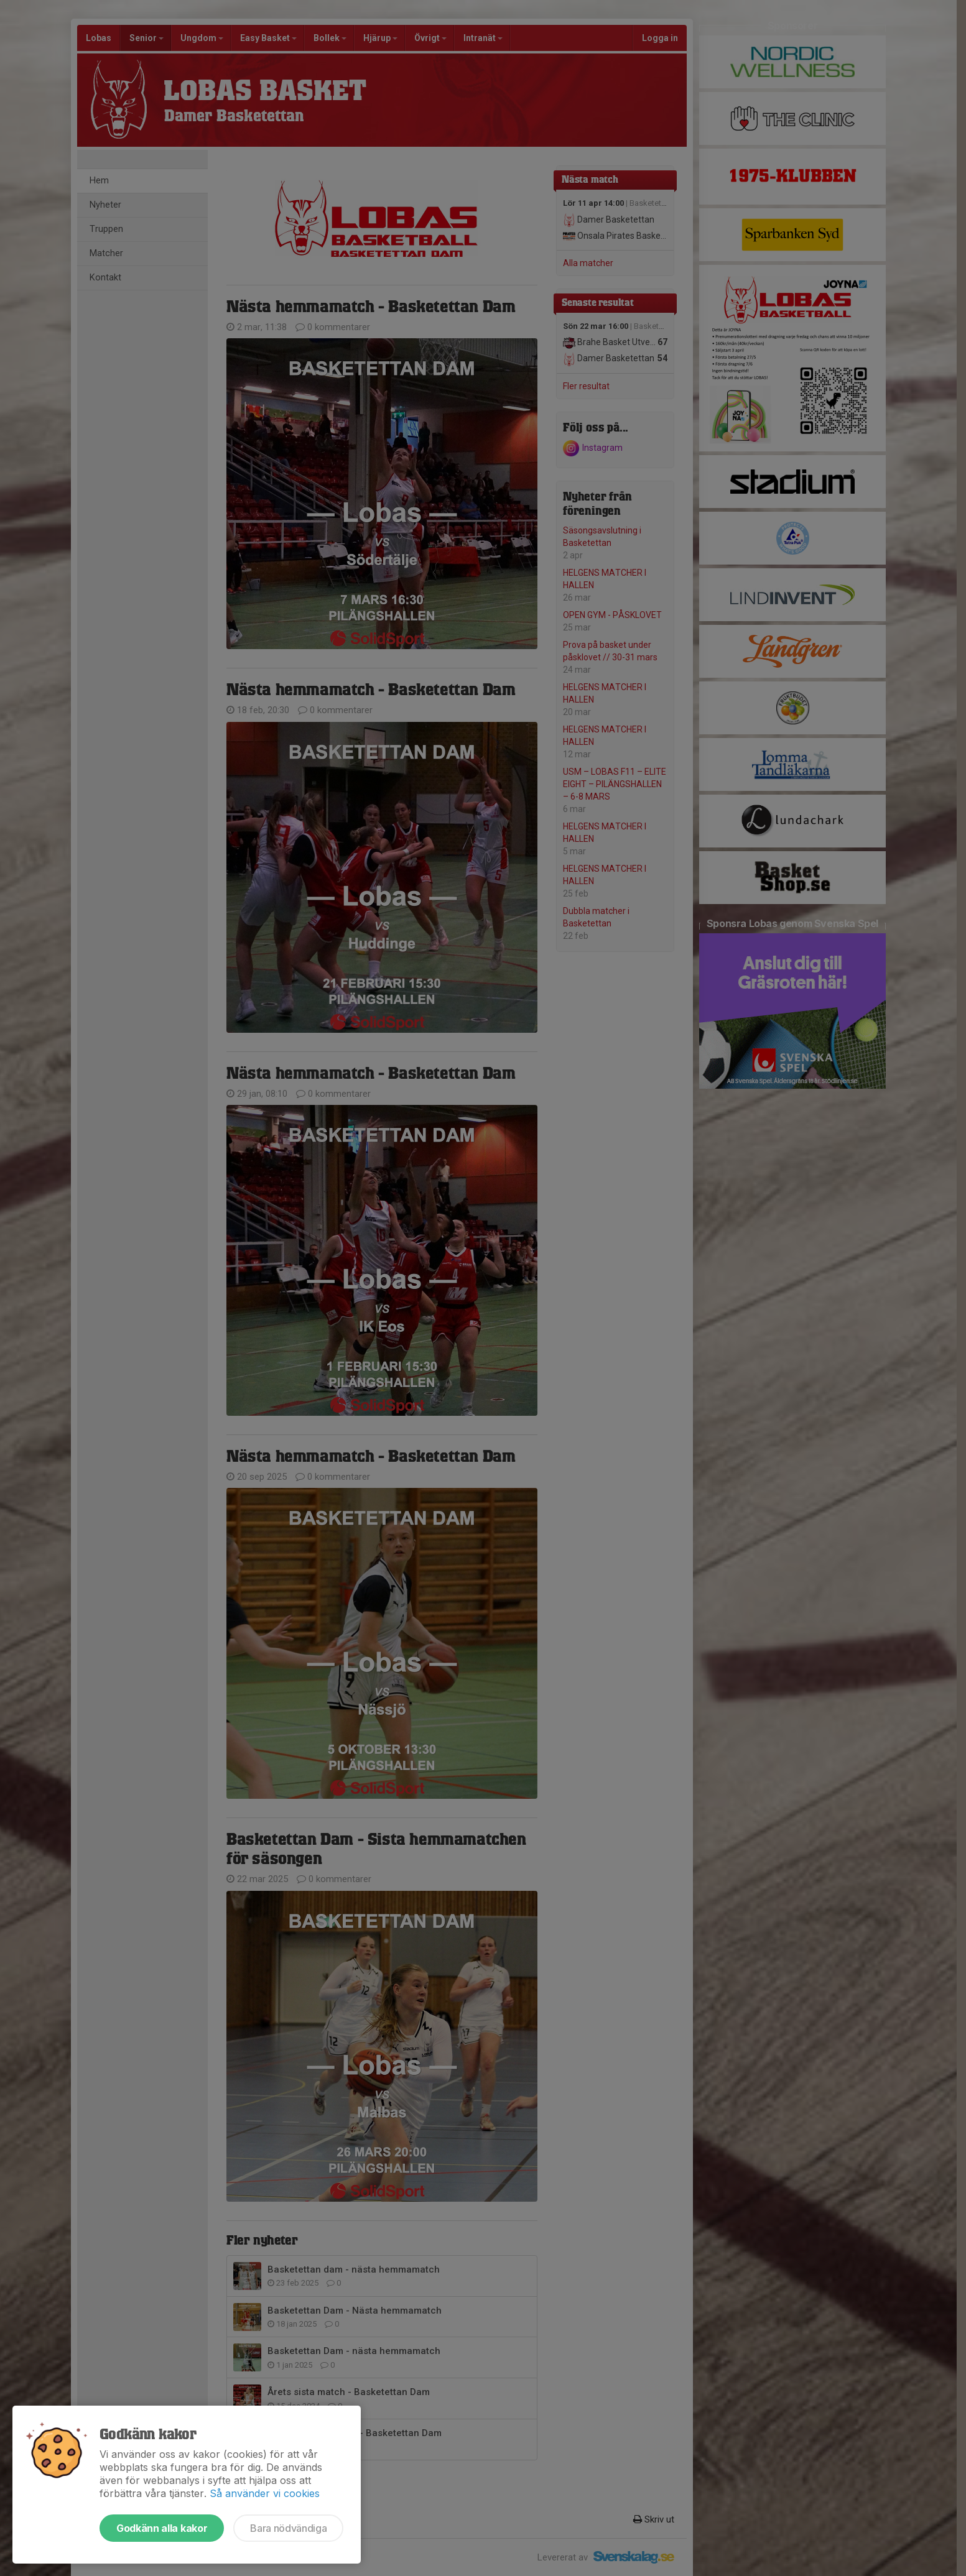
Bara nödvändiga (288, 2528)
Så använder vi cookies (265, 2493)
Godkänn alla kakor (161, 2528)
